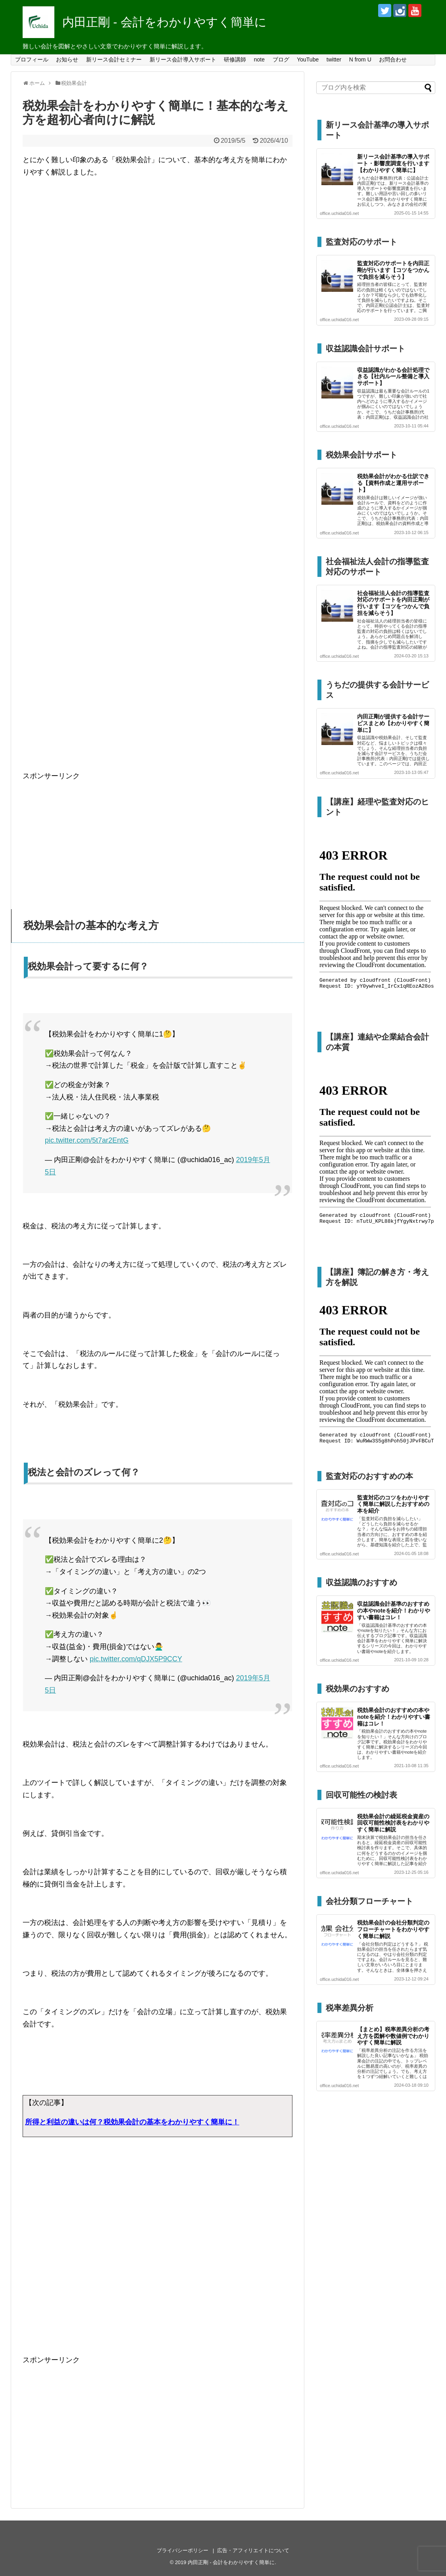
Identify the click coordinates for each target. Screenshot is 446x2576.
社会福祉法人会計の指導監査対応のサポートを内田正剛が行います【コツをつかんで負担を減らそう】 (393, 603)
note (259, 59)
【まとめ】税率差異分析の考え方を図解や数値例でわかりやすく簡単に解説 (393, 2036)
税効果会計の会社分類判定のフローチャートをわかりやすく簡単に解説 (393, 1929)
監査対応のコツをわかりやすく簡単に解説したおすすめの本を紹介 (393, 1504)
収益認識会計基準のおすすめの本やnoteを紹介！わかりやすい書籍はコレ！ (393, 1610)
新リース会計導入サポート (183, 59)
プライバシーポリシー (182, 2550)
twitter (334, 59)
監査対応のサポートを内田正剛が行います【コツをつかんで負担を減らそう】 (393, 270)
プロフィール (31, 59)
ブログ (281, 59)
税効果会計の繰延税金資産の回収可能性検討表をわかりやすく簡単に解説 (393, 1823)
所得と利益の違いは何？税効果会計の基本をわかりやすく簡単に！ (132, 2122)
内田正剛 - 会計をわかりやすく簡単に (164, 22)
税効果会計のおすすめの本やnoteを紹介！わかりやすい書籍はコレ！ (393, 1717)
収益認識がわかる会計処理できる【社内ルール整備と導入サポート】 (393, 377)
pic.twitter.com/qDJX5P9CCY (136, 1659)
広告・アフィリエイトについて (253, 2550)
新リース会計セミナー (114, 59)
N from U (360, 59)
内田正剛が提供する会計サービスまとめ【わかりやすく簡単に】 (393, 723)
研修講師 (235, 59)
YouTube (308, 59)
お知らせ (67, 59)
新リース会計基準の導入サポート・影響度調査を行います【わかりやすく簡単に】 (393, 163)
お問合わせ (393, 59)
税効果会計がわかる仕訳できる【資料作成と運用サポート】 (393, 483)
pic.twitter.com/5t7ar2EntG (87, 1140)
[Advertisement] (157, 497)
